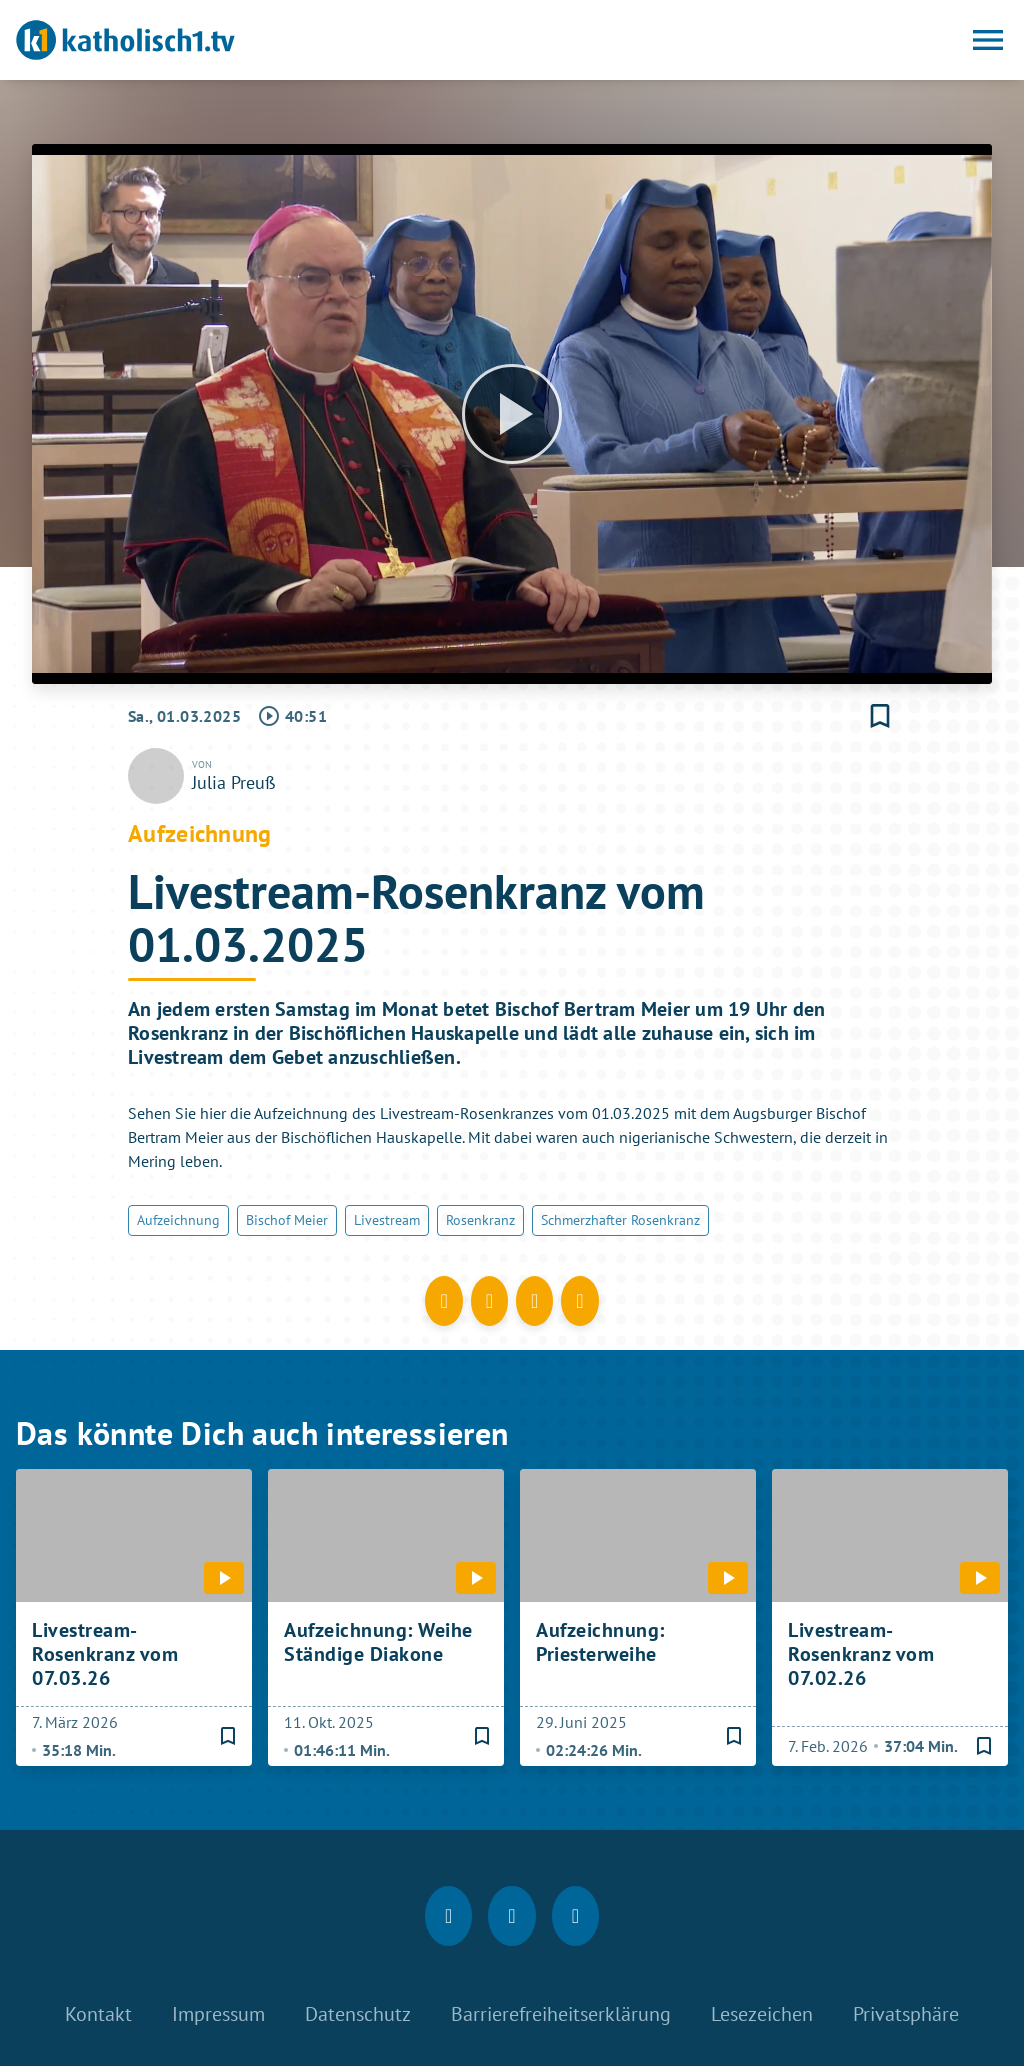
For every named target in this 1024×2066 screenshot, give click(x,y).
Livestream (387, 1220)
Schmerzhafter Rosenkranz (620, 1220)
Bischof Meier (287, 1220)
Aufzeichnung (178, 1220)
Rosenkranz (480, 1220)
